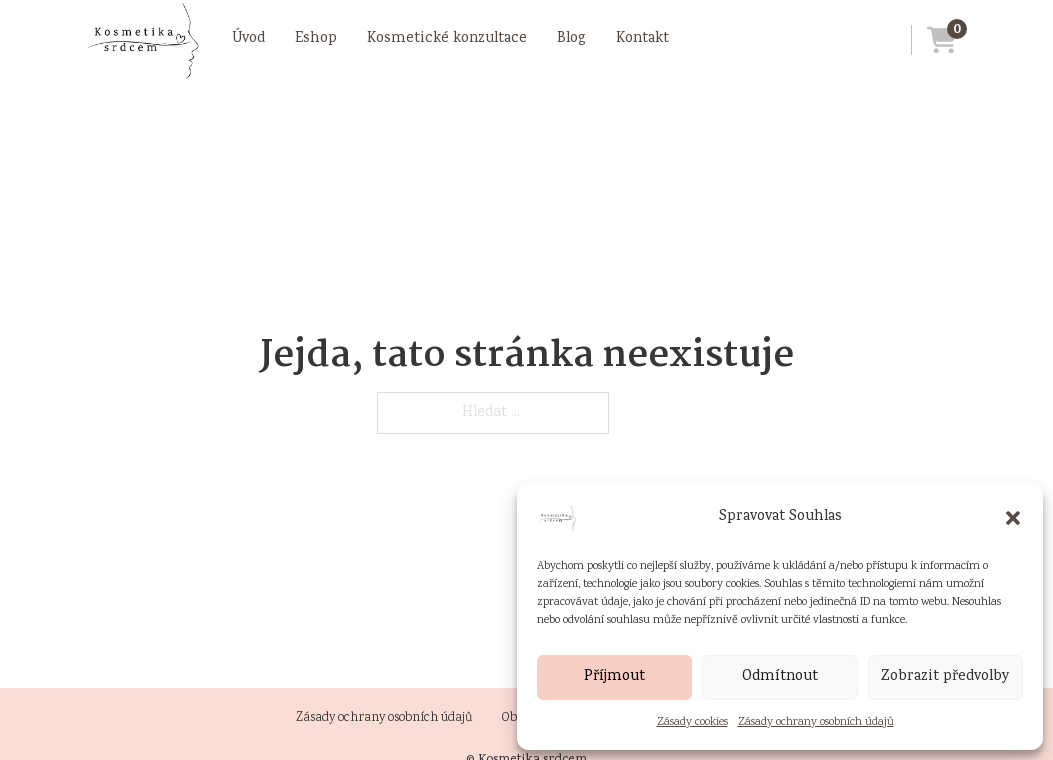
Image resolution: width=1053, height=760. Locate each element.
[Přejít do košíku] (934, 40)
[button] (1013, 518)
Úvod (248, 39)
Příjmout (614, 677)
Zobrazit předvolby (945, 677)
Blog (571, 39)
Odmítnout (780, 677)
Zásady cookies (692, 722)
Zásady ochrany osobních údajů (816, 722)
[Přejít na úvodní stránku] (142, 40)
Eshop (316, 39)
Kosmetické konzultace (447, 39)
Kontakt (642, 39)
